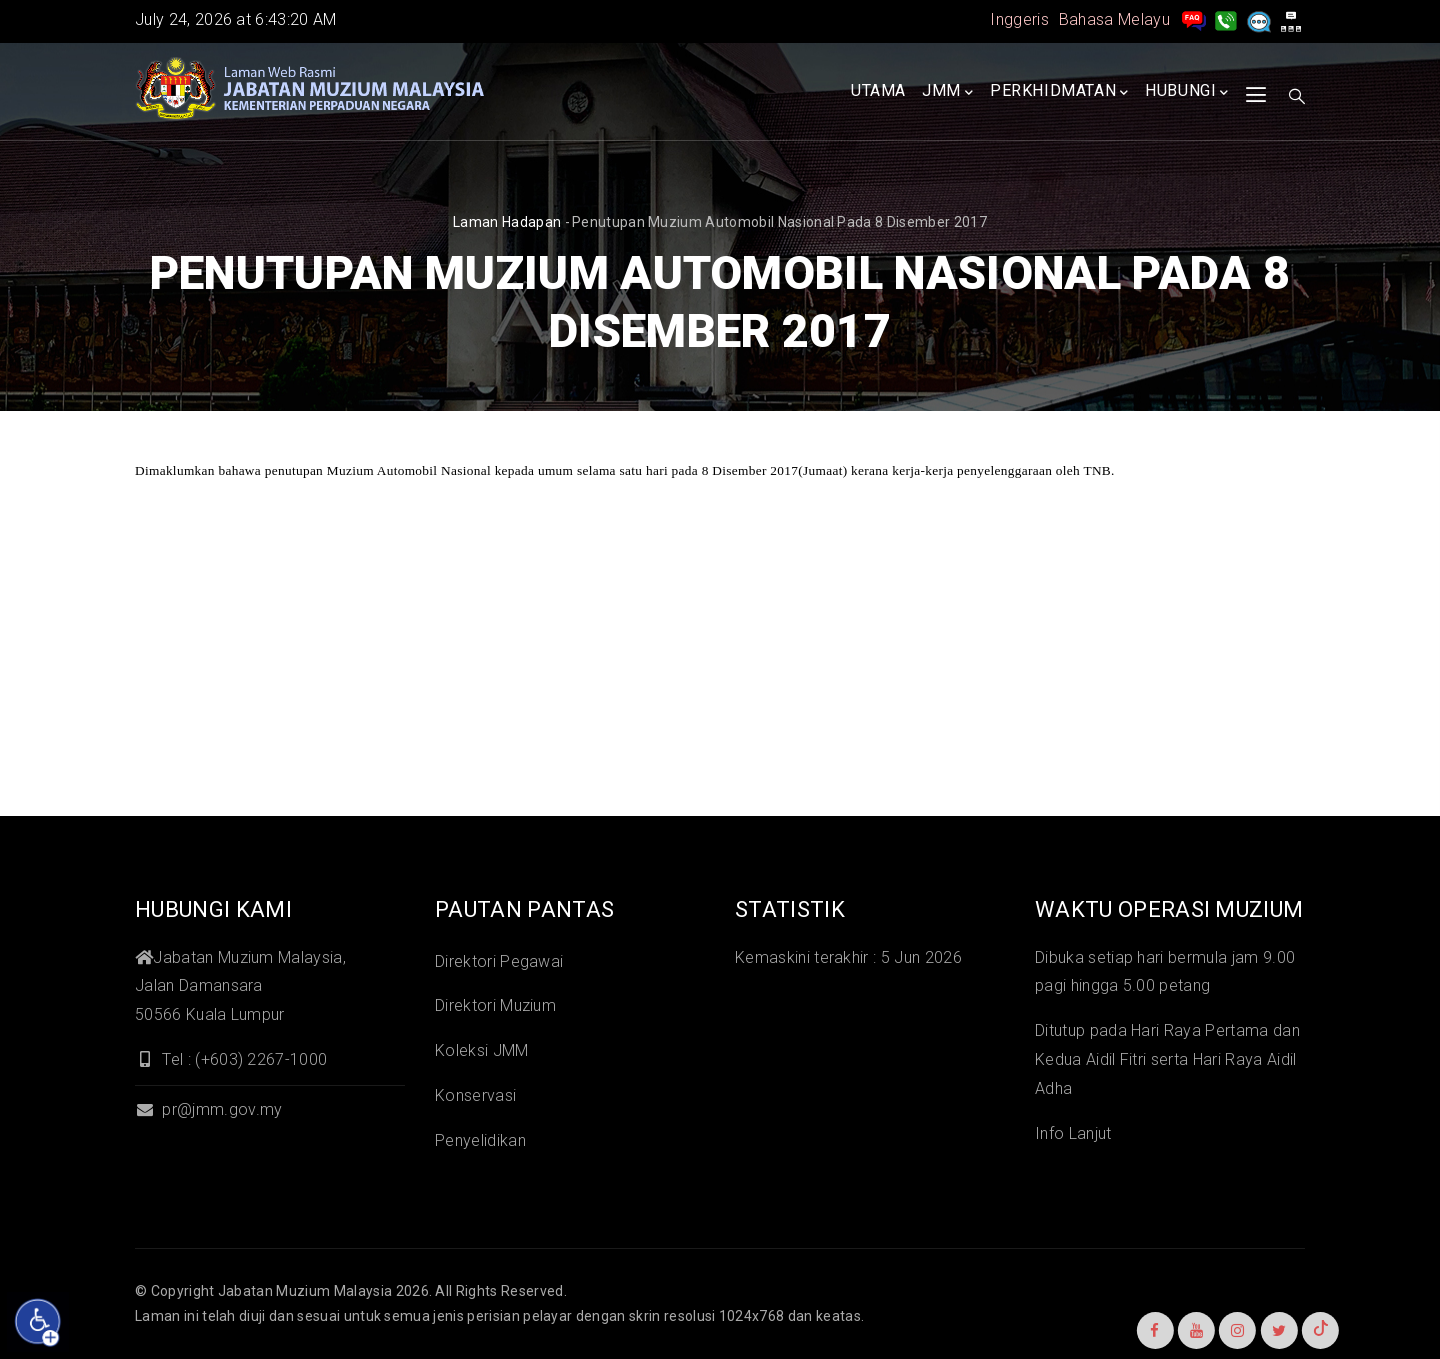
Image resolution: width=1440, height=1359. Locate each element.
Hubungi (1187, 92)
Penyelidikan (480, 1140)
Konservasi (475, 1095)
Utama (878, 90)
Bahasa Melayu (1114, 19)
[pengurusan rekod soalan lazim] (1194, 19)
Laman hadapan (507, 222)
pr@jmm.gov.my (208, 1109)
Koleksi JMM (482, 1050)
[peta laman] (1291, 19)
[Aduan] (1259, 19)
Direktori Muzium (495, 1005)
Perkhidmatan (1059, 92)
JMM (947, 92)
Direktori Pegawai (499, 961)
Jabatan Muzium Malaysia (305, 1291)
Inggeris (1019, 19)
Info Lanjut (1073, 1133)
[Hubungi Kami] (1226, 19)
